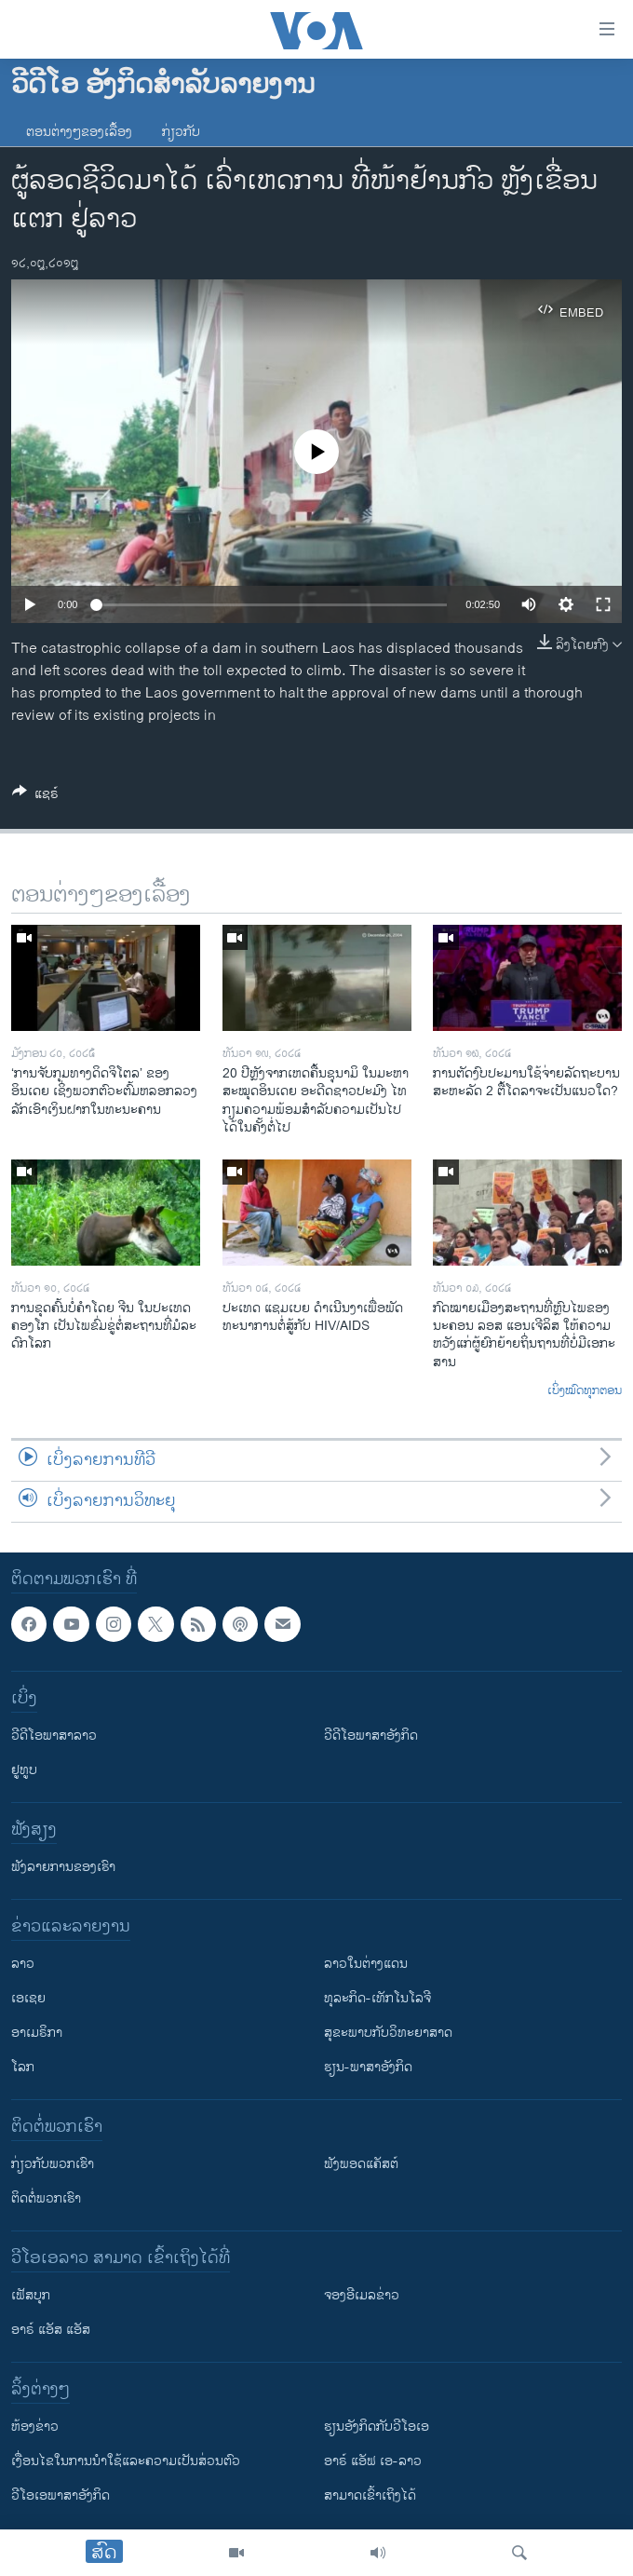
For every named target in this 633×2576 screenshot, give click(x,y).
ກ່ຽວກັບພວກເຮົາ (52, 2164)
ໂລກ (22, 2067)
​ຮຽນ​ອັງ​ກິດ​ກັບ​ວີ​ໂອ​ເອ (376, 2426)
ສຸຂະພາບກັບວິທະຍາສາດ (388, 2032)
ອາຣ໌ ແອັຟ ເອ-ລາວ (373, 2461)
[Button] (35, 797)
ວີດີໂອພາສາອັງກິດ (371, 1735)
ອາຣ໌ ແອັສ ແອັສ (50, 2329)
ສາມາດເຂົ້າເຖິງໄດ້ (370, 2495)
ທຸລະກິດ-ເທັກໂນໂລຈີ (377, 1998)
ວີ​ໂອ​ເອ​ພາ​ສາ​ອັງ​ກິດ (60, 2495)
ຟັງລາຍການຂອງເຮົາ (63, 1867)
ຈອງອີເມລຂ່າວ (361, 2295)
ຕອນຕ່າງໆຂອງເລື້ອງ (79, 131)
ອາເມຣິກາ (36, 2032)
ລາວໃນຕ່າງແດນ (366, 1963)
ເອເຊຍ (28, 1998)
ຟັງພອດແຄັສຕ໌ (361, 2164)
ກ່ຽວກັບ (181, 131)
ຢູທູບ (24, 1770)
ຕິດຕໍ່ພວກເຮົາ (46, 2198)
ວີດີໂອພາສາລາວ (54, 1735)
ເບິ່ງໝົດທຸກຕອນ (584, 1391)
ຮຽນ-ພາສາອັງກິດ (368, 2067)
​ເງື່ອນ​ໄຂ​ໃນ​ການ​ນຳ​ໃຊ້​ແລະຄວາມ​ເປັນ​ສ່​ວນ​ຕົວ (125, 2461)
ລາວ (22, 1963)
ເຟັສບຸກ (30, 2295)
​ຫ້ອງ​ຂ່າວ (35, 2426)
